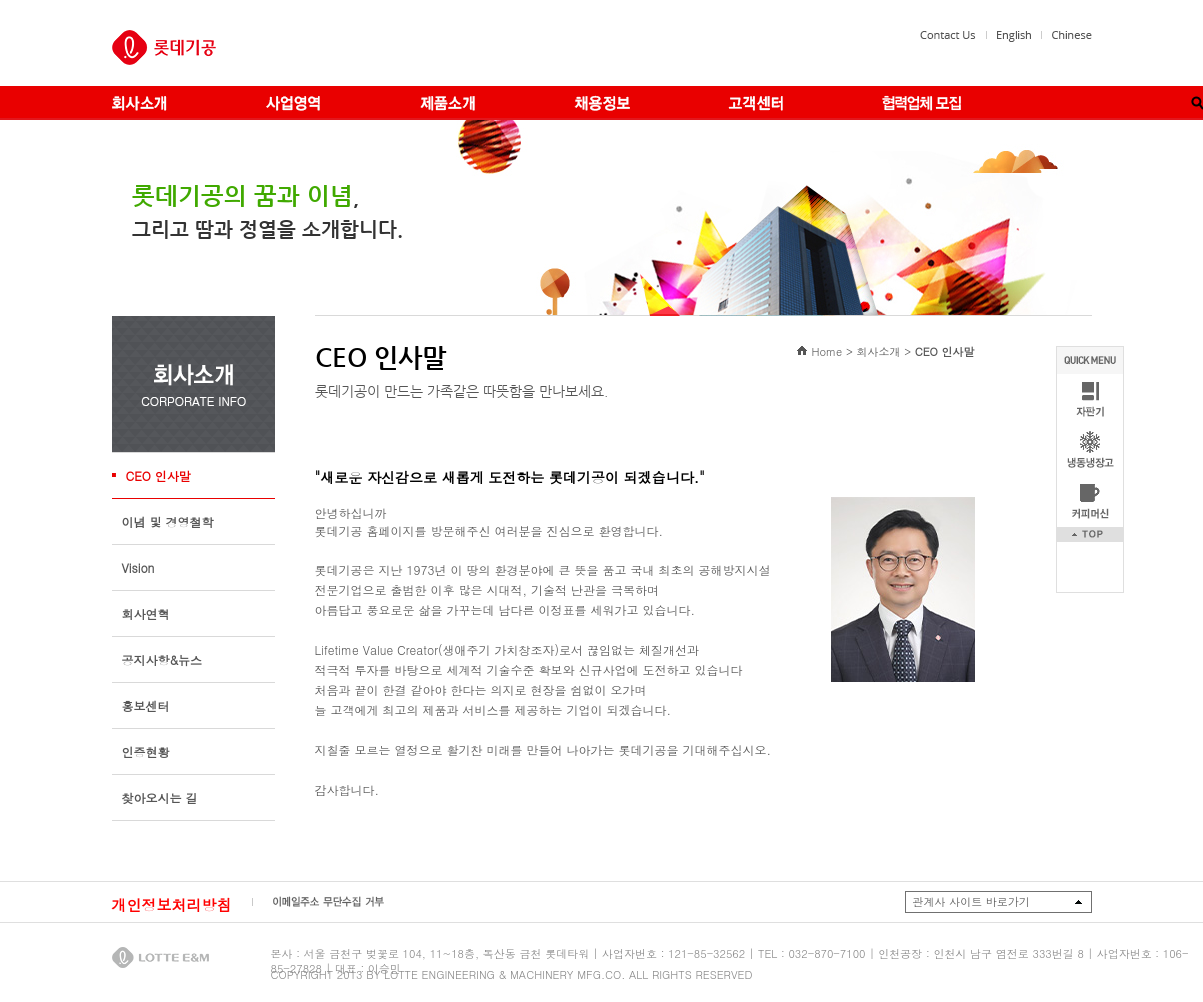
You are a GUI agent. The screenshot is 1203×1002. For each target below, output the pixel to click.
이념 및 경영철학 (168, 521)
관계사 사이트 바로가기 (971, 901)
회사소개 (878, 351)
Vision (138, 567)
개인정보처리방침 (172, 904)
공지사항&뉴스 (162, 659)
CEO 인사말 (158, 475)
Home (826, 351)
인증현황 (146, 751)
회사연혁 (146, 613)
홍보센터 (146, 705)
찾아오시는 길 (160, 797)
